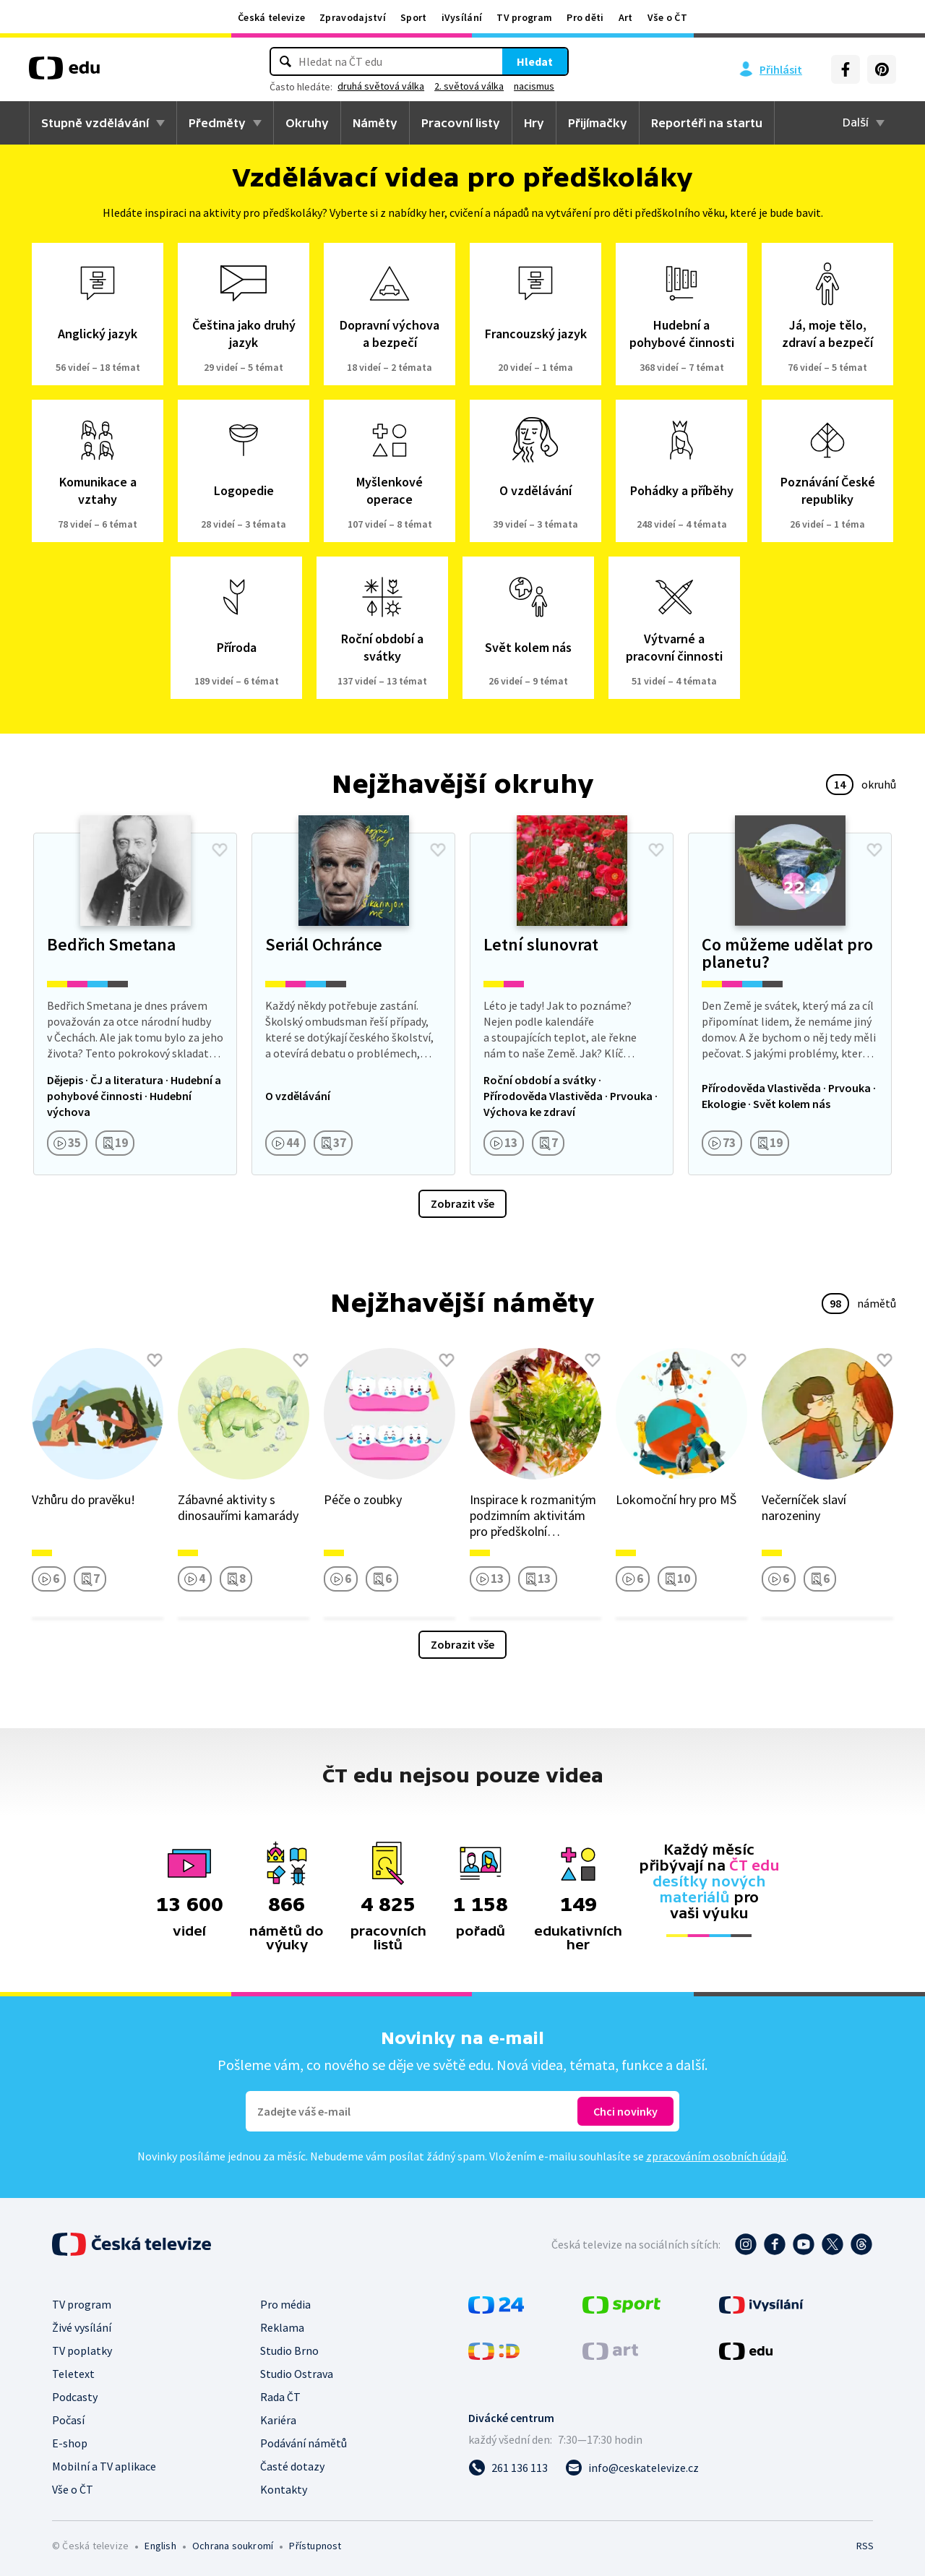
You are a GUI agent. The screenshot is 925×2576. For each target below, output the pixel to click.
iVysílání (462, 17)
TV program (524, 17)
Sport (413, 17)
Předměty (217, 122)
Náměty (375, 122)
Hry (534, 122)
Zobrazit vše (462, 1203)
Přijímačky (597, 122)
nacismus (534, 86)
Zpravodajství (352, 17)
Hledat (535, 61)
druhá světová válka (380, 86)
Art (626, 17)
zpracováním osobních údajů (716, 2156)
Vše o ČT (667, 17)
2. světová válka (469, 86)
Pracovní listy (460, 122)
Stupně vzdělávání (95, 122)
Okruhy (307, 122)
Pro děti (585, 17)
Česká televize (271, 17)
